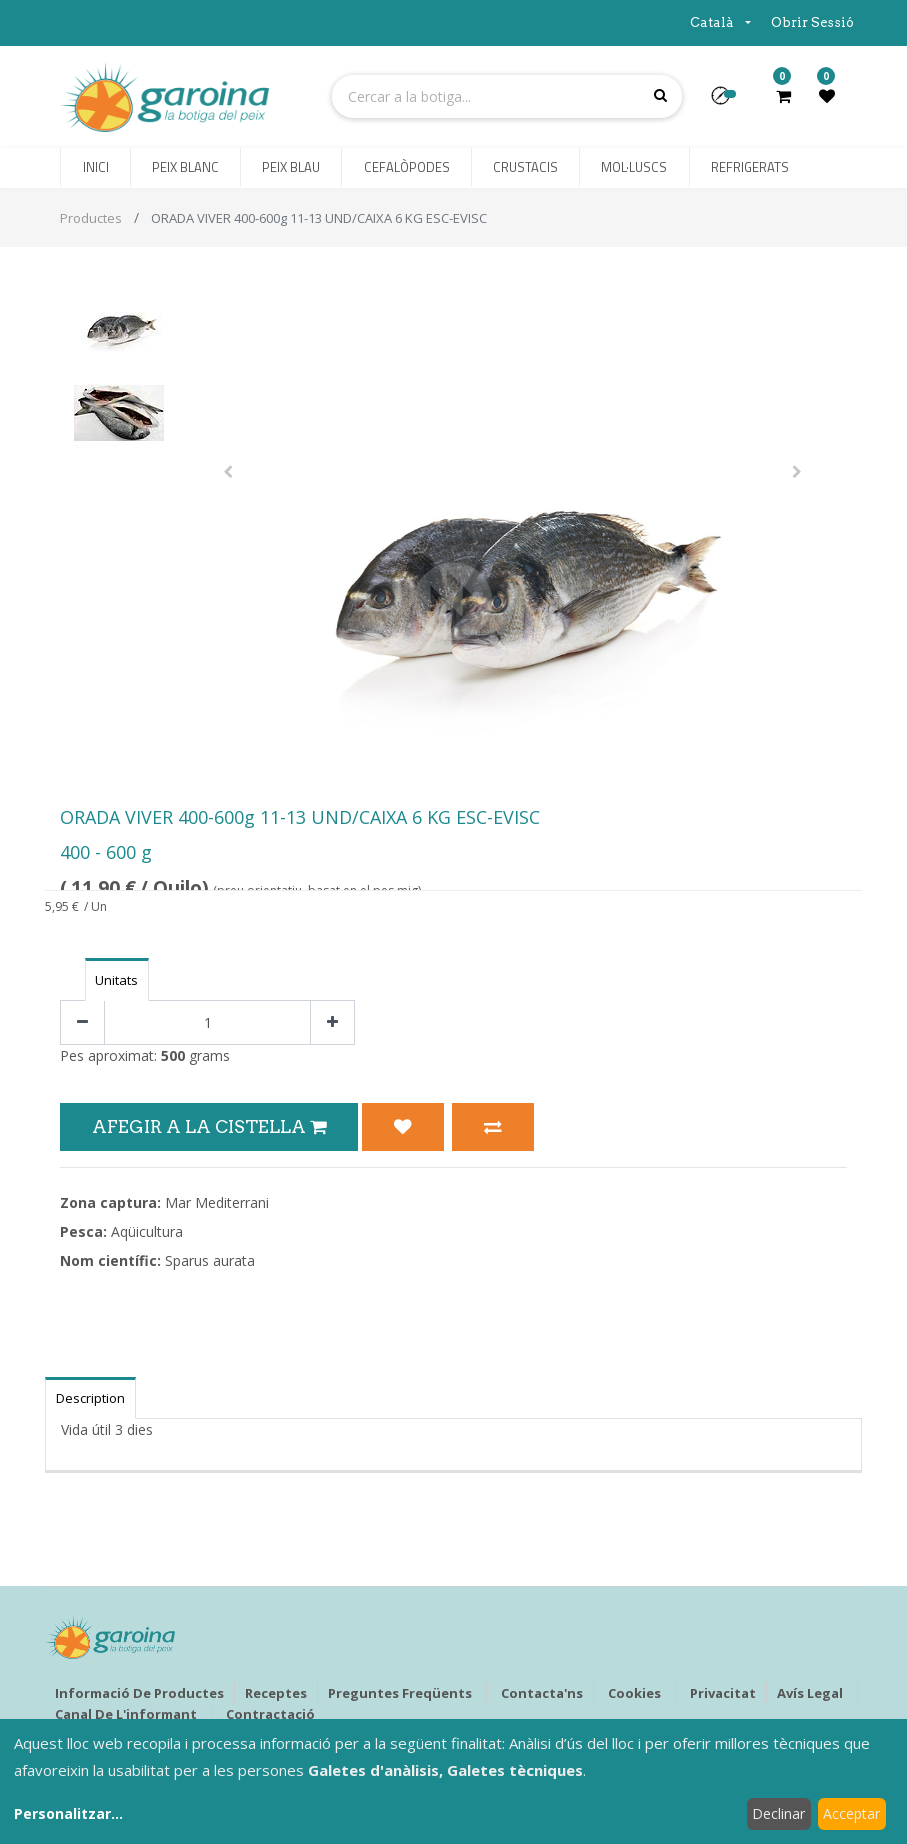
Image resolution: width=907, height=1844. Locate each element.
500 (173, 1055)
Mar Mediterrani (217, 1202)
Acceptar (851, 1813)
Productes (91, 218)
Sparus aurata (210, 1260)
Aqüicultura (147, 1231)
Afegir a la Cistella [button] (209, 1126)
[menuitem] (95, 168)
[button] (728, 102)
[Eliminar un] (82, 1022)
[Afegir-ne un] (332, 1022)
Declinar (778, 1813)
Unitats (116, 980)
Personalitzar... (68, 1813)
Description (90, 1398)
